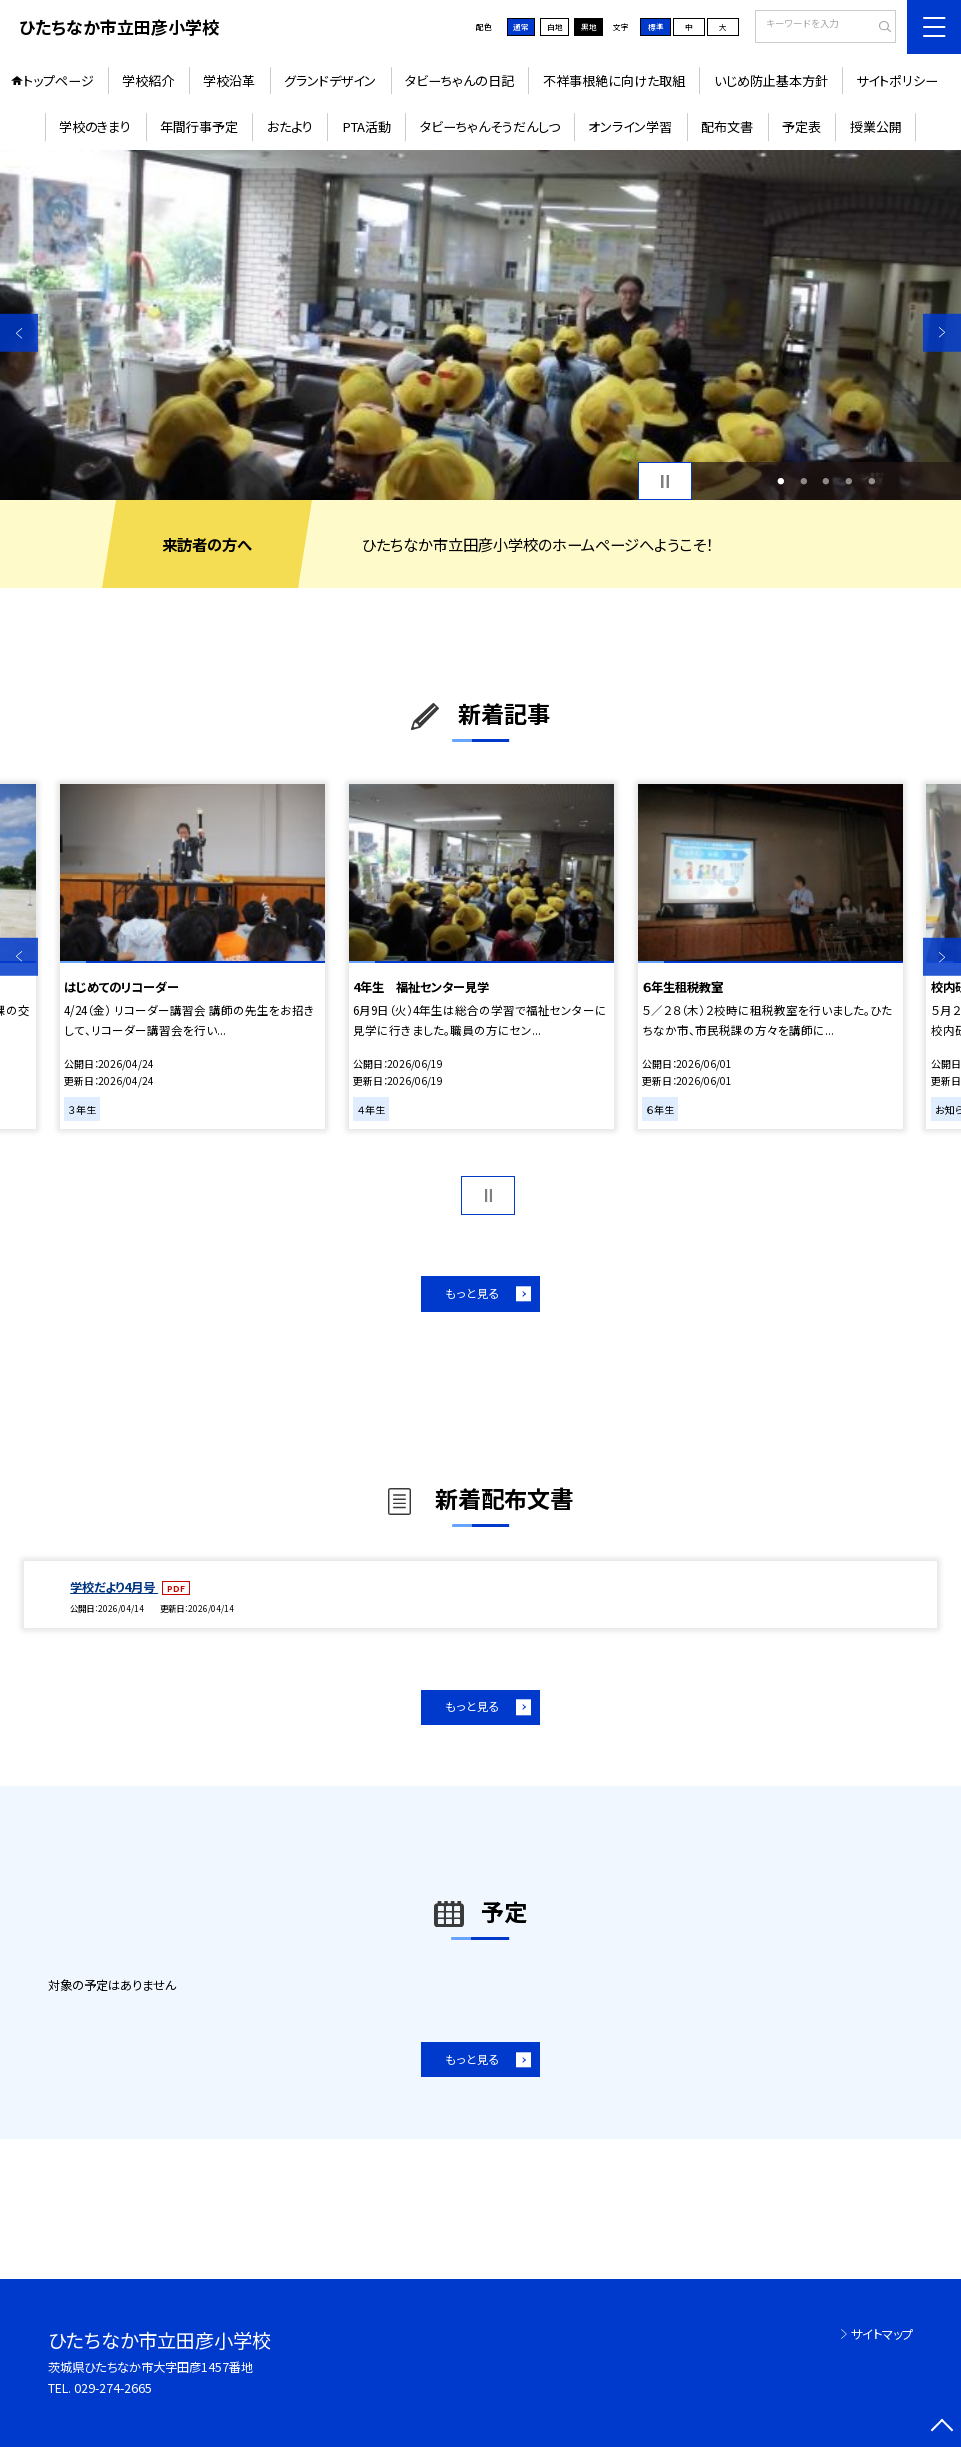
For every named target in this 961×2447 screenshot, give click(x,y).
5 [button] (872, 481)
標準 (656, 26)
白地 (555, 26)
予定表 (801, 126)
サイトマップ (882, 2334)
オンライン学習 (630, 126)
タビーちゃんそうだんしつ (490, 126)
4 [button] (849, 481)
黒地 (589, 26)
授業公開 (876, 126)
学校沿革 (229, 80)
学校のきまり (95, 126)
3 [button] (826, 481)
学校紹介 (148, 80)
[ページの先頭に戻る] (942, 2428)
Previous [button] (19, 332)
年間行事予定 (199, 126)
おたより (290, 126)
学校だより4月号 (114, 1587)
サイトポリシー (897, 80)
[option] (480, 325)
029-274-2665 (113, 2388)
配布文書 (727, 126)
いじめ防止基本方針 (771, 80)
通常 (521, 26)
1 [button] (780, 481)
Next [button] (942, 332)
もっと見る (472, 1293)
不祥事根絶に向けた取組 (614, 80)
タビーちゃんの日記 (459, 80)
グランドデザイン (330, 80)
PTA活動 (366, 126)
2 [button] (803, 481)
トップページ (58, 80)
